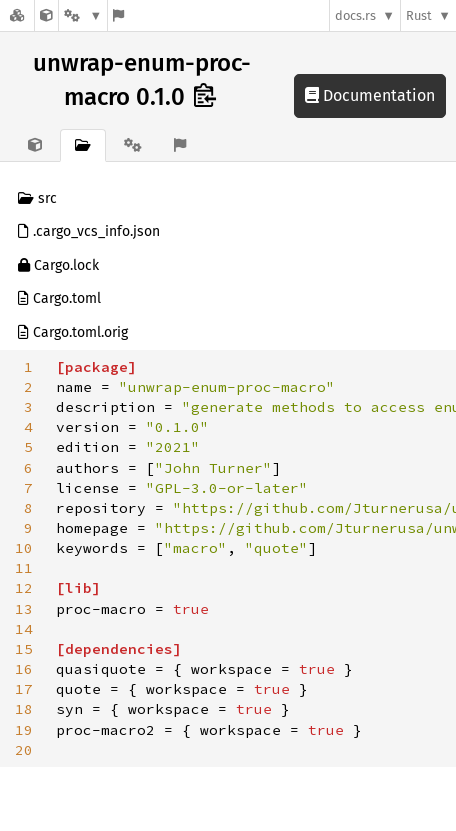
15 (24, 649)
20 (24, 750)
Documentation (370, 95)
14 (24, 629)
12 (24, 588)
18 (24, 709)
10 (24, 548)
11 (24, 568)
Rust (419, 15)
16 (24, 669)
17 (24, 689)
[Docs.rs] (17, 15)
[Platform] (83, 15)
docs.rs (355, 15)
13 (24, 609)
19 (24, 730)
